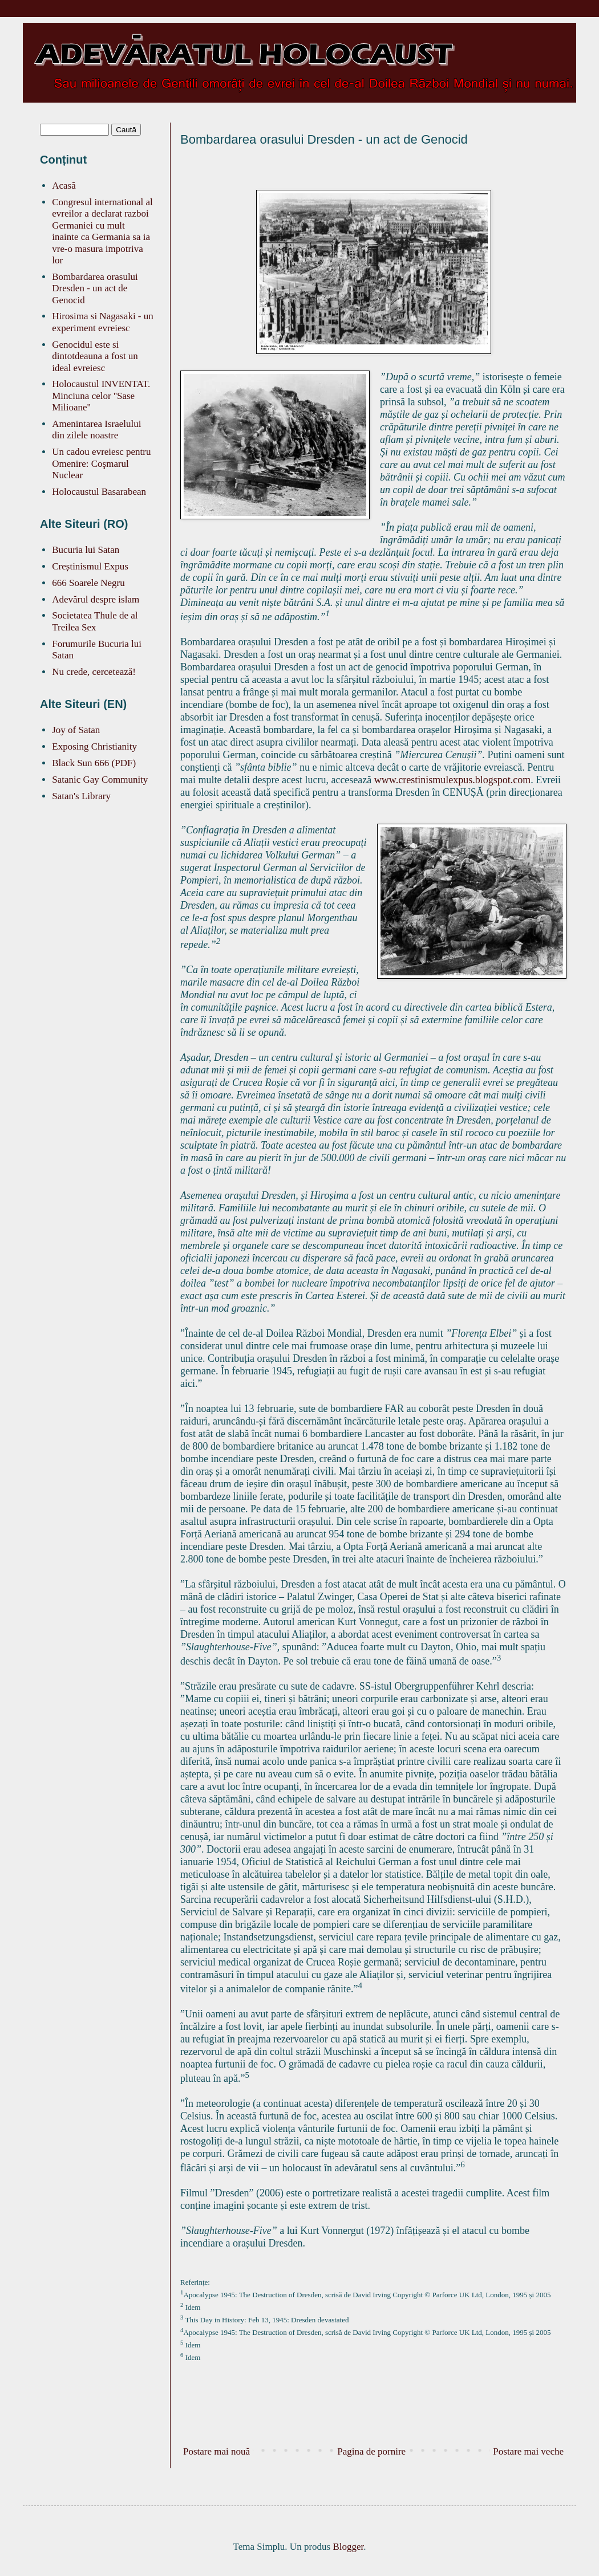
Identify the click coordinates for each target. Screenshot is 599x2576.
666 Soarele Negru (88, 582)
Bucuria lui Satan (85, 549)
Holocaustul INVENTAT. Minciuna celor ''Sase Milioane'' (101, 396)
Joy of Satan (76, 730)
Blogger (348, 2546)
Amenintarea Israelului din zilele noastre (96, 429)
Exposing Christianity (94, 746)
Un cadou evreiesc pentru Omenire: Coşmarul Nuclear (101, 463)
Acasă (64, 185)
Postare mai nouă (216, 2451)
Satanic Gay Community (100, 779)
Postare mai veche (528, 2451)
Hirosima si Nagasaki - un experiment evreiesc (102, 322)
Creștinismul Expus (90, 566)
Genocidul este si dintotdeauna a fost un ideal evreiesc (95, 356)
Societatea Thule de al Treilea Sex (94, 621)
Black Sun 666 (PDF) (94, 763)
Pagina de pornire (371, 2451)
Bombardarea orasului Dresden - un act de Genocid (95, 288)
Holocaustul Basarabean (99, 491)
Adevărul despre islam (95, 599)
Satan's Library (81, 796)
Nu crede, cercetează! (94, 671)
